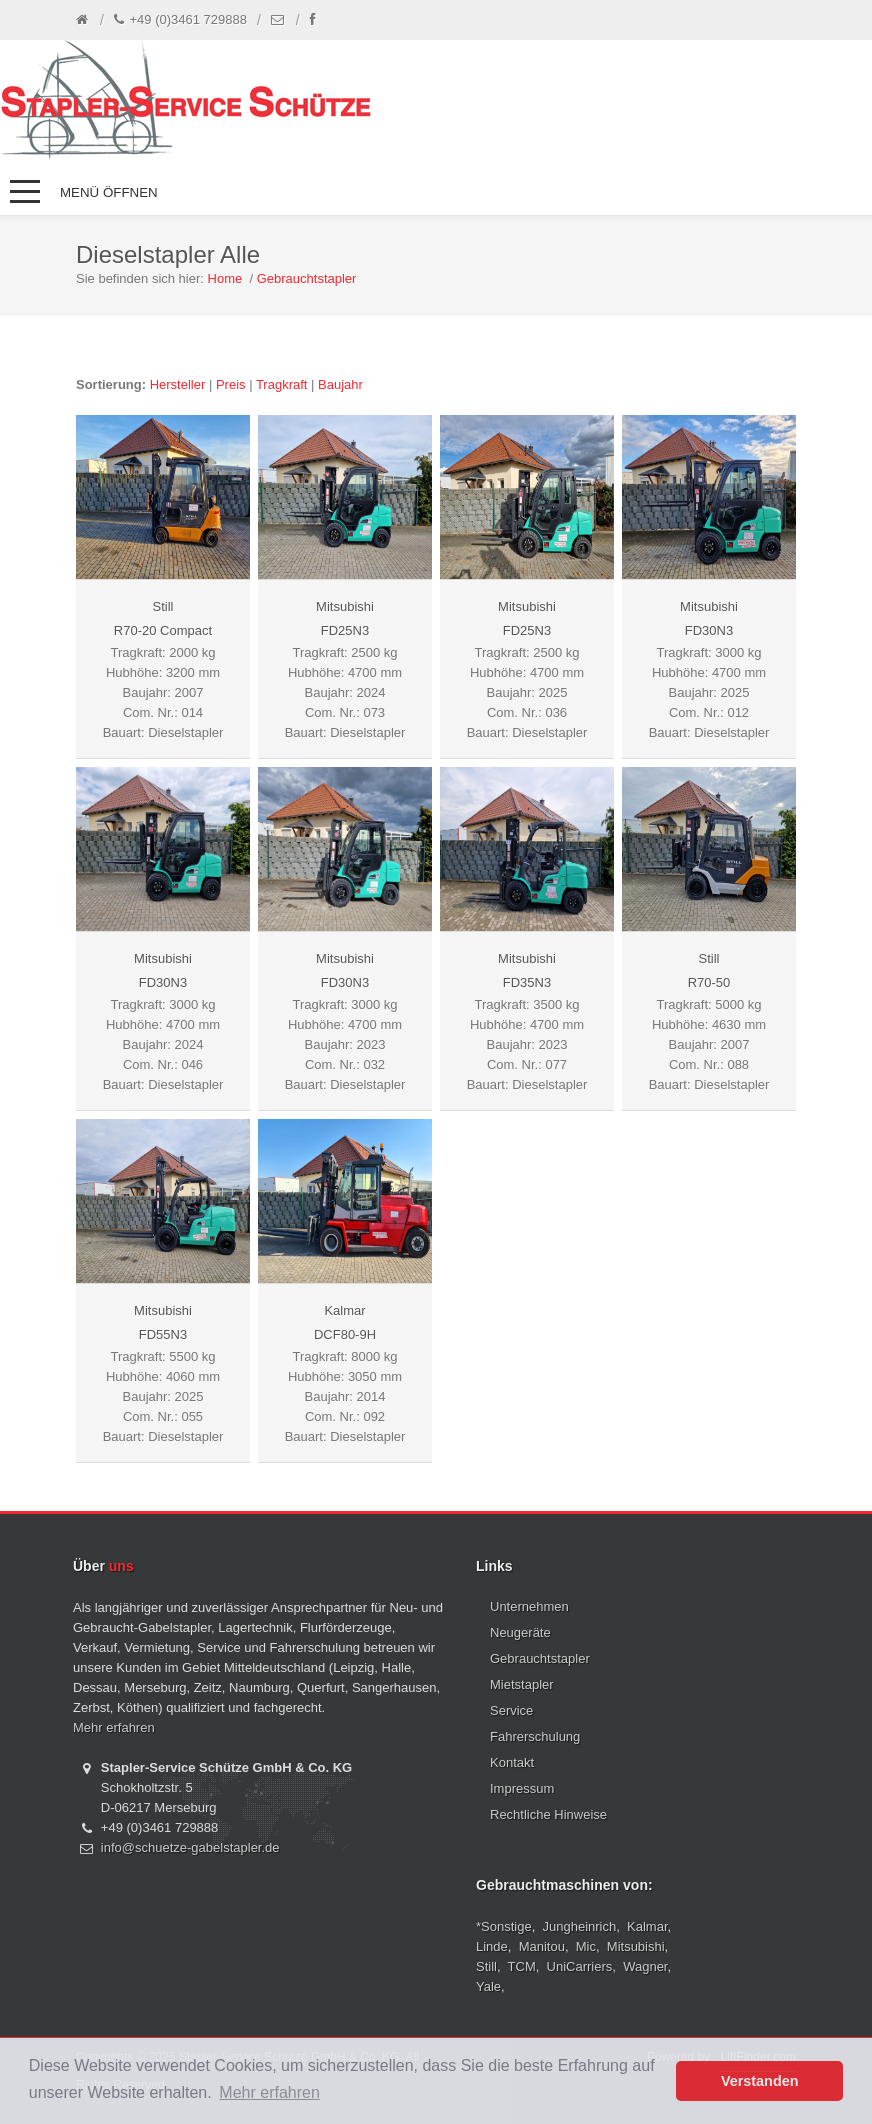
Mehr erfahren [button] (269, 2092)
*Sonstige (504, 1926)
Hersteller (178, 384)
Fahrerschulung (535, 1736)
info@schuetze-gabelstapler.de (190, 1847)
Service (511, 1710)
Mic (586, 1946)
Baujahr (340, 384)
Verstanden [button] (760, 2081)
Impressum (522, 1788)
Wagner (645, 1966)
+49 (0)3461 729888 (180, 20)
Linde (492, 1946)
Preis (231, 384)
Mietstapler (522, 1684)
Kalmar (647, 1926)
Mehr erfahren (114, 1727)
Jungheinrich (580, 1926)
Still (486, 1966)
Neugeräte (520, 1632)
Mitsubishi (636, 1946)
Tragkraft (282, 384)
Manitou (542, 1946)
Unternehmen (529, 1606)
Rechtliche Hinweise (548, 1814)
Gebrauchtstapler (307, 278)
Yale (488, 1986)
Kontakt (512, 1762)
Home (225, 278)
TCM (522, 1966)
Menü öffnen (109, 192)
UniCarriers (580, 1966)
